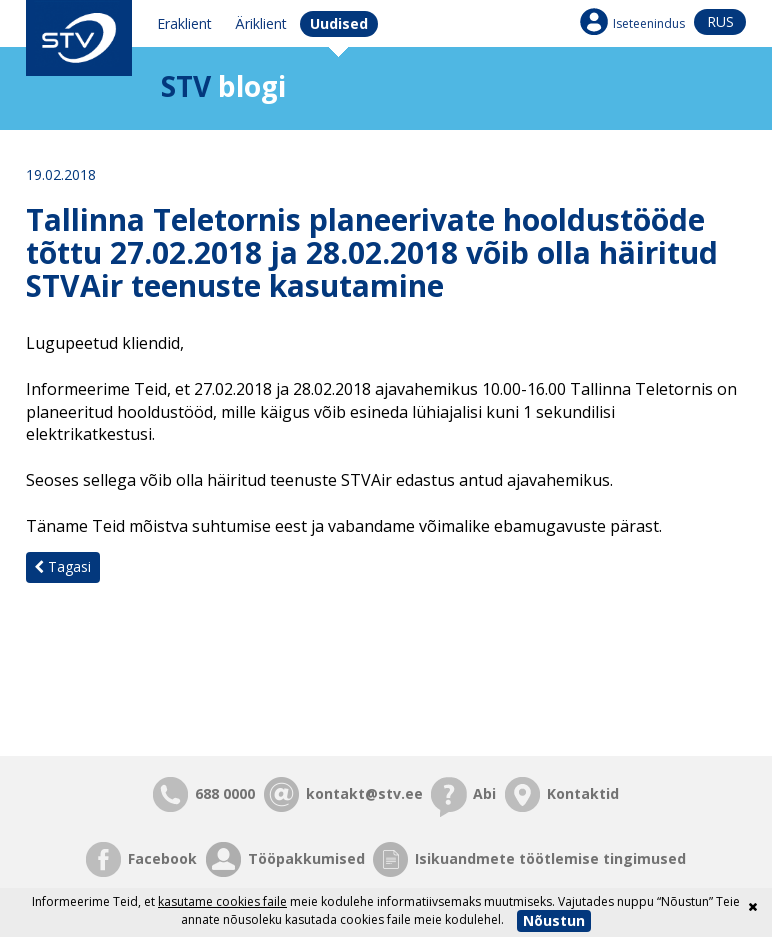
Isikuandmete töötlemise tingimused (550, 858)
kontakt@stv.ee (364, 793)
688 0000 (225, 793)
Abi (484, 793)
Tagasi (62, 566)
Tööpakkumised (306, 858)
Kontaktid (583, 793)
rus (720, 21)
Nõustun (554, 920)
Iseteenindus (649, 23)
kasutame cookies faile (222, 901)
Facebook (162, 858)
